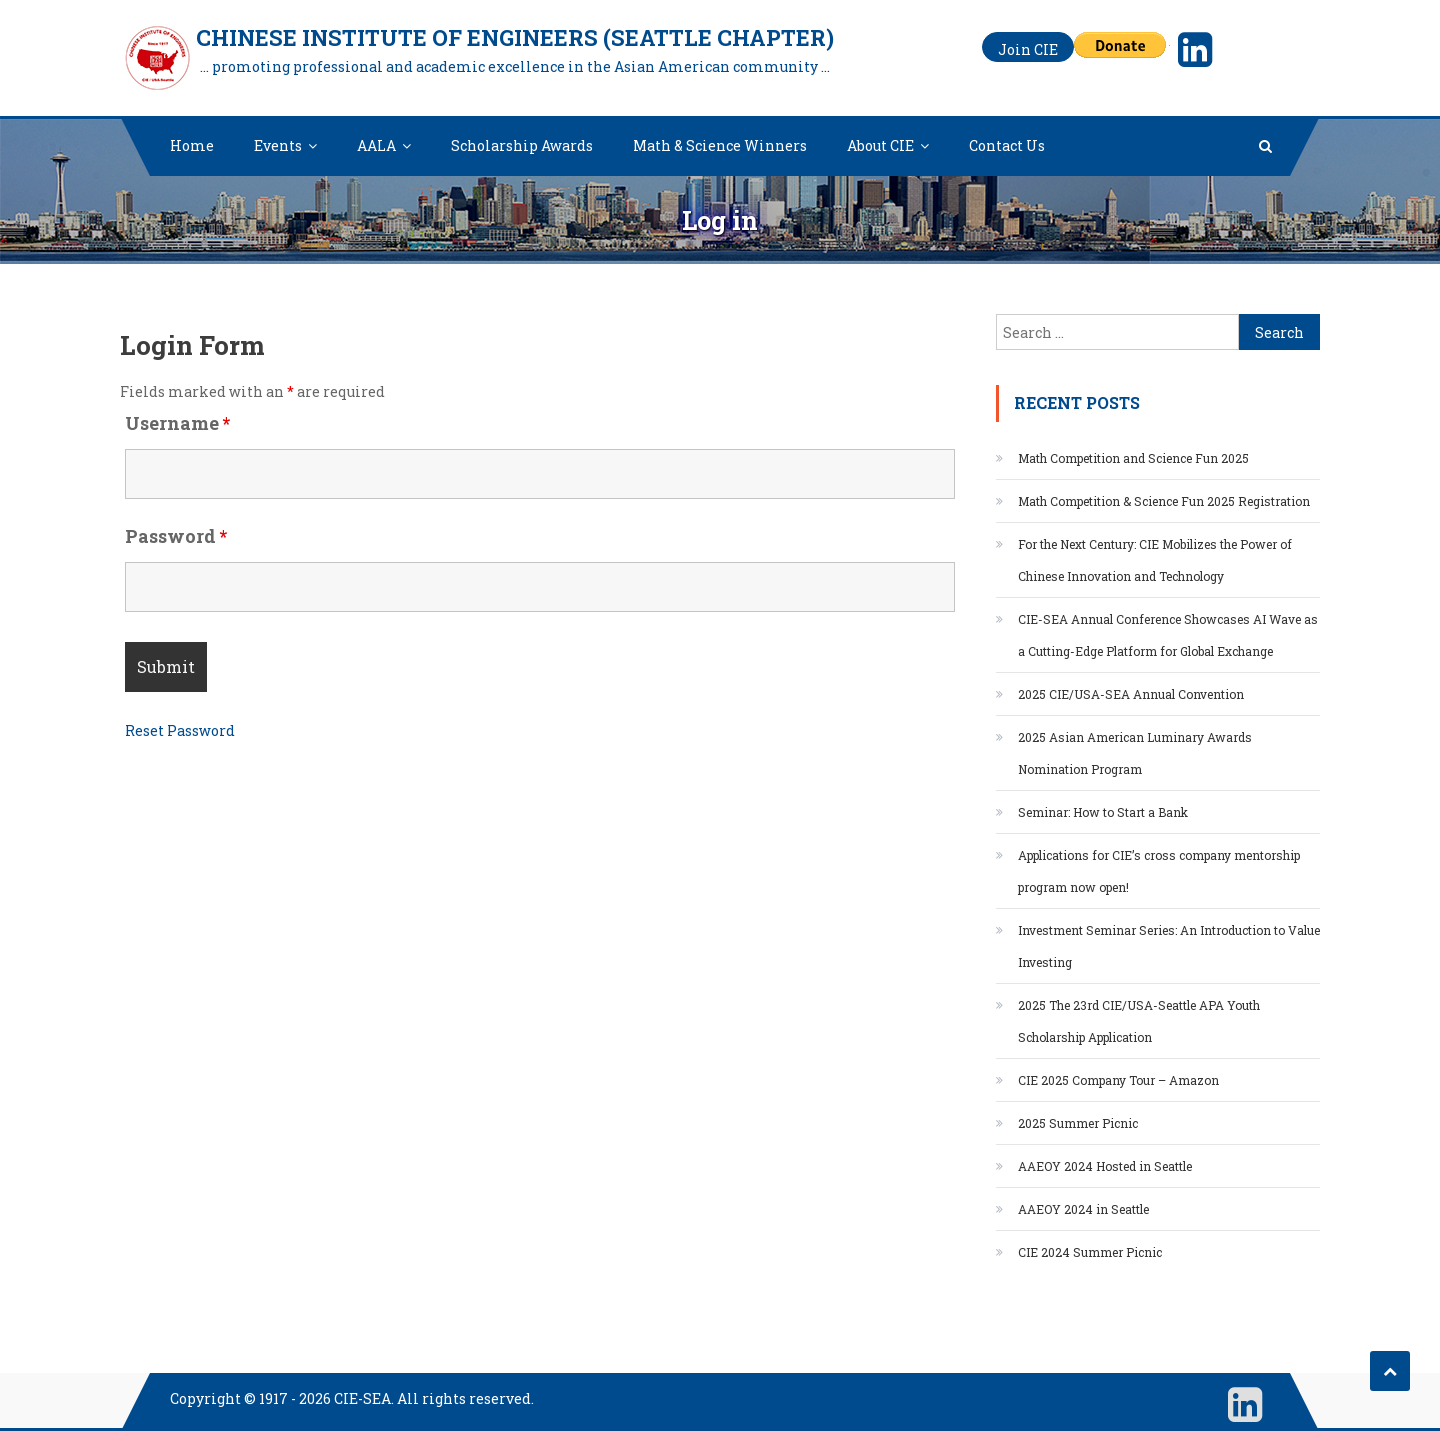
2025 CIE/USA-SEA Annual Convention (1131, 694)
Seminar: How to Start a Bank (1103, 812)
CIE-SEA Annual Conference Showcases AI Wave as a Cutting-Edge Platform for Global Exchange (1168, 635)
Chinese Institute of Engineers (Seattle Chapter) (515, 37)
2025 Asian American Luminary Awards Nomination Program (1135, 753)
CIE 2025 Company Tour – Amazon (1118, 1080)
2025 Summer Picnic (1078, 1123)
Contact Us (1007, 145)
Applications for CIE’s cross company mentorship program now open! (1159, 871)
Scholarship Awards (522, 145)
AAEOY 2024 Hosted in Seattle (1105, 1166)
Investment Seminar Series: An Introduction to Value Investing (1169, 946)
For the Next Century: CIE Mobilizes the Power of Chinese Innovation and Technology (1155, 560)
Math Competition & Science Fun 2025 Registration (1164, 501)
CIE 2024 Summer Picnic (1090, 1252)
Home (192, 145)
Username (177, 423)
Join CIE (1028, 49)
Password (176, 536)
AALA (376, 145)
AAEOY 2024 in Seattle (1083, 1209)
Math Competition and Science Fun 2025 (1133, 458)
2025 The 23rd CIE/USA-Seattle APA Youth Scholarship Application (1139, 1021)
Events (278, 145)
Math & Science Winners (720, 145)
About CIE (880, 145)
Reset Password (180, 730)
